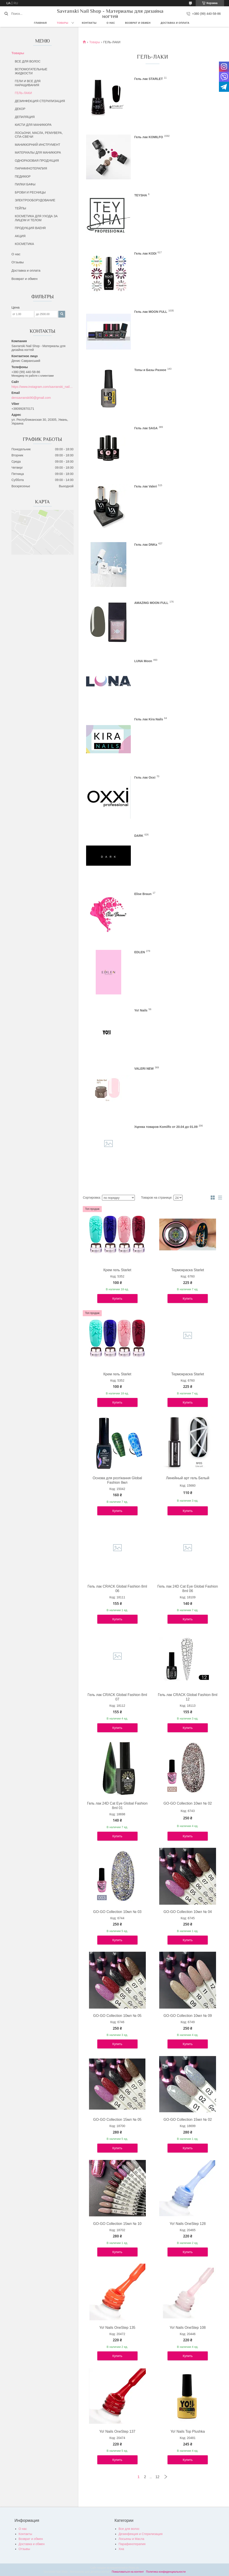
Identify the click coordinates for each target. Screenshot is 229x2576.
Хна (121, 2549)
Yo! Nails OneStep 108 (188, 2327)
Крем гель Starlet (117, 1270)
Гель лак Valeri (145, 486)
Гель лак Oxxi (144, 777)
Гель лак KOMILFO (148, 137)
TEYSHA (140, 195)
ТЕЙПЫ (20, 208)
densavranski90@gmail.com (31, 397)
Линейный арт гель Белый (187, 1478)
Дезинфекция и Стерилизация (141, 2534)
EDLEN (139, 952)
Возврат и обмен (138, 22)
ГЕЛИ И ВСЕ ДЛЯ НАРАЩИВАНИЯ (27, 83)
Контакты (89, 22)
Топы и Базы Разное (150, 370)
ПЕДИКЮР (23, 176)
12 (157, 2477)
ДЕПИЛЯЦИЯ (25, 117)
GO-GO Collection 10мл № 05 (117, 2016)
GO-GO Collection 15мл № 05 (117, 2119)
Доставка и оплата (175, 22)
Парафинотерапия (132, 2544)
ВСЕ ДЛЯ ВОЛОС (27, 61)
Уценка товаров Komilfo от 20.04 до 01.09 (165, 1127)
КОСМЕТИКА (24, 244)
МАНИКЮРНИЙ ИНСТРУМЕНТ (37, 144)
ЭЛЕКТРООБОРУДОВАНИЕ (35, 200)
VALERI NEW (144, 1068)
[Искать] (6, 14)
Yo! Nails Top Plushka (187, 2431)
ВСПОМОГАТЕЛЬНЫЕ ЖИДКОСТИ (31, 71)
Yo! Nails (140, 1010)
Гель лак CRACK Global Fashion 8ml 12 (187, 1697)
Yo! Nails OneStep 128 (188, 2224)
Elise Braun (142, 894)
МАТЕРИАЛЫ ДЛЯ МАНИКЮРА (38, 152)
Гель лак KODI (145, 253)
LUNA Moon (143, 661)
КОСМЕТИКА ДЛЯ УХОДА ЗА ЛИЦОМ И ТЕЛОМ (36, 218)
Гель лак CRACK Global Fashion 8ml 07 (117, 1697)
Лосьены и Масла (131, 2539)
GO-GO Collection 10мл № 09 (187, 2016)
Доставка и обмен (32, 2544)
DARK (138, 835)
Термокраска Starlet (187, 1270)
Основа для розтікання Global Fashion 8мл (117, 1480)
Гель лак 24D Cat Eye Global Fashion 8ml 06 (187, 1588)
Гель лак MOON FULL (150, 311)
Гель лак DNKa (145, 544)
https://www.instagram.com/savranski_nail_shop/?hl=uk (42, 387)
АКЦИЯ (20, 236)
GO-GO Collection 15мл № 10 (117, 2224)
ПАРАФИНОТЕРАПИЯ (31, 168)
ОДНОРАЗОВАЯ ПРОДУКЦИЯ (37, 160)
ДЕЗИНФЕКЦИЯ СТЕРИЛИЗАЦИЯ (40, 101)
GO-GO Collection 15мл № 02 (187, 2119)
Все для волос (129, 2529)
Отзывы (17, 262)
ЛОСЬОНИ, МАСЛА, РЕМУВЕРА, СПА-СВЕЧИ (39, 135)
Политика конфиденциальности (166, 2571)
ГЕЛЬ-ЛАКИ (23, 93)
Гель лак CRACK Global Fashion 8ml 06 (117, 1588)
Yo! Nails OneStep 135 (117, 2327)
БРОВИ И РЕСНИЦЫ (30, 192)
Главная (40, 22)
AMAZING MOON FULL (151, 603)
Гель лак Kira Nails (148, 719)
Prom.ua (134, 2567)
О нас (111, 22)
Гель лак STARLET (148, 79)
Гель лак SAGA (145, 428)
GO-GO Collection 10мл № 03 (117, 1912)
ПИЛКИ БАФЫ (25, 184)
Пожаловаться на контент (128, 2571)
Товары (62, 22)
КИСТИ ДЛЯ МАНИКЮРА (33, 125)
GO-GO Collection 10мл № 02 (187, 1803)
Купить (117, 1298)
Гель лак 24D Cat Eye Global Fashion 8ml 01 (117, 1805)
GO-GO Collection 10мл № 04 (187, 1912)
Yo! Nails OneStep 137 (117, 2431)
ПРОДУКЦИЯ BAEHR (30, 228)
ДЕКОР (20, 109)
